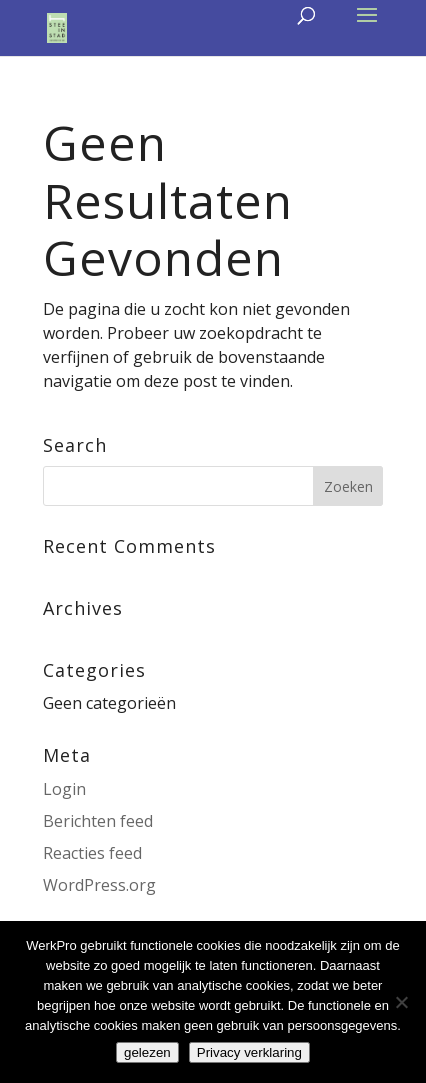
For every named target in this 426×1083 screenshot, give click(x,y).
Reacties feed (92, 853)
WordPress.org (99, 885)
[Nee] (401, 1002)
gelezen (147, 1052)
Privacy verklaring (249, 1052)
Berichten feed (98, 821)
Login (64, 789)
